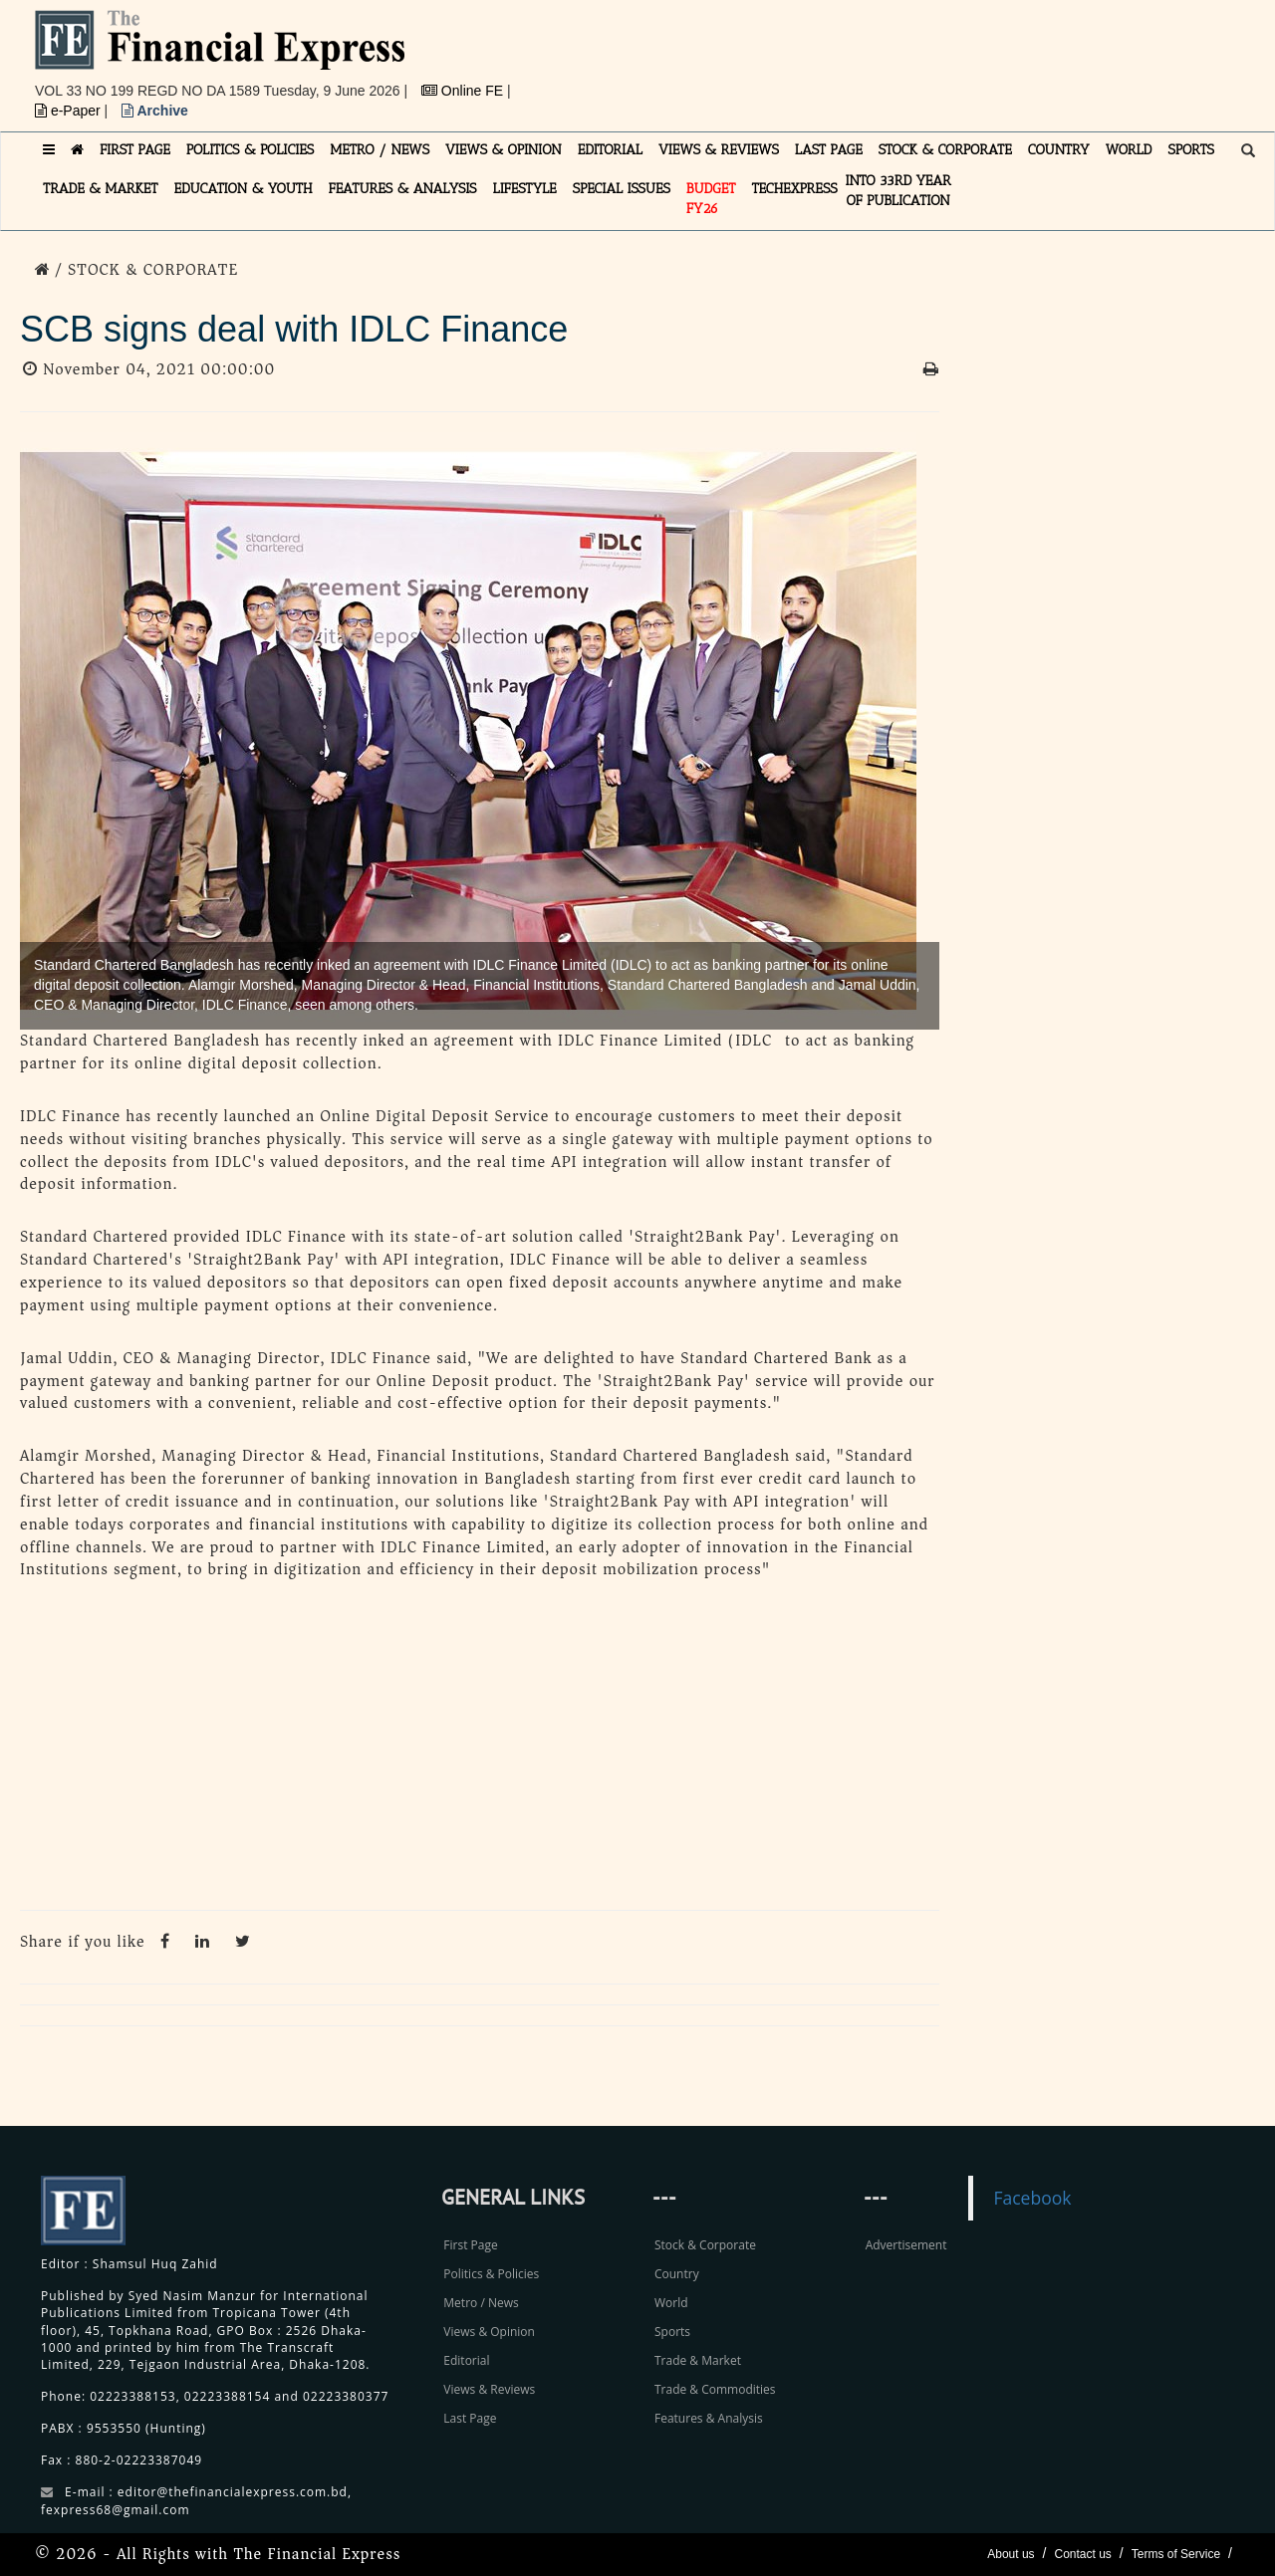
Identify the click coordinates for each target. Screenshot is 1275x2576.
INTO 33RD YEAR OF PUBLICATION (898, 190)
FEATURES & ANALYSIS (403, 188)
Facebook (1032, 2198)
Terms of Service (1176, 2554)
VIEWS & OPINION (503, 149)
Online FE (464, 91)
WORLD (1129, 149)
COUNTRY (1059, 149)
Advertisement (906, 2244)
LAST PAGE (829, 149)
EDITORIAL (610, 149)
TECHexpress (794, 188)
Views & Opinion (489, 2331)
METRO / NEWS (379, 149)
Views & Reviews (489, 2389)
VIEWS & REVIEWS (718, 149)
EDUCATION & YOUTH (243, 188)
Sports (672, 2331)
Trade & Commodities (715, 2389)
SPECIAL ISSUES (621, 188)
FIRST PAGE (135, 149)
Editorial (466, 2360)
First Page (470, 2244)
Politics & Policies (491, 2273)
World (671, 2302)
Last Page (469, 2418)
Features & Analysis (708, 2418)
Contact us (1082, 2554)
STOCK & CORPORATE (945, 149)
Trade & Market (697, 2360)
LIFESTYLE (525, 188)
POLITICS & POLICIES (250, 149)
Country (676, 2273)
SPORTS (1190, 149)
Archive (155, 110)
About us (1010, 2554)
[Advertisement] (912, 55)
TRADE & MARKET (100, 188)
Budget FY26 (711, 198)
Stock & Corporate (705, 2244)
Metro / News (480, 2302)
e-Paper (70, 110)
